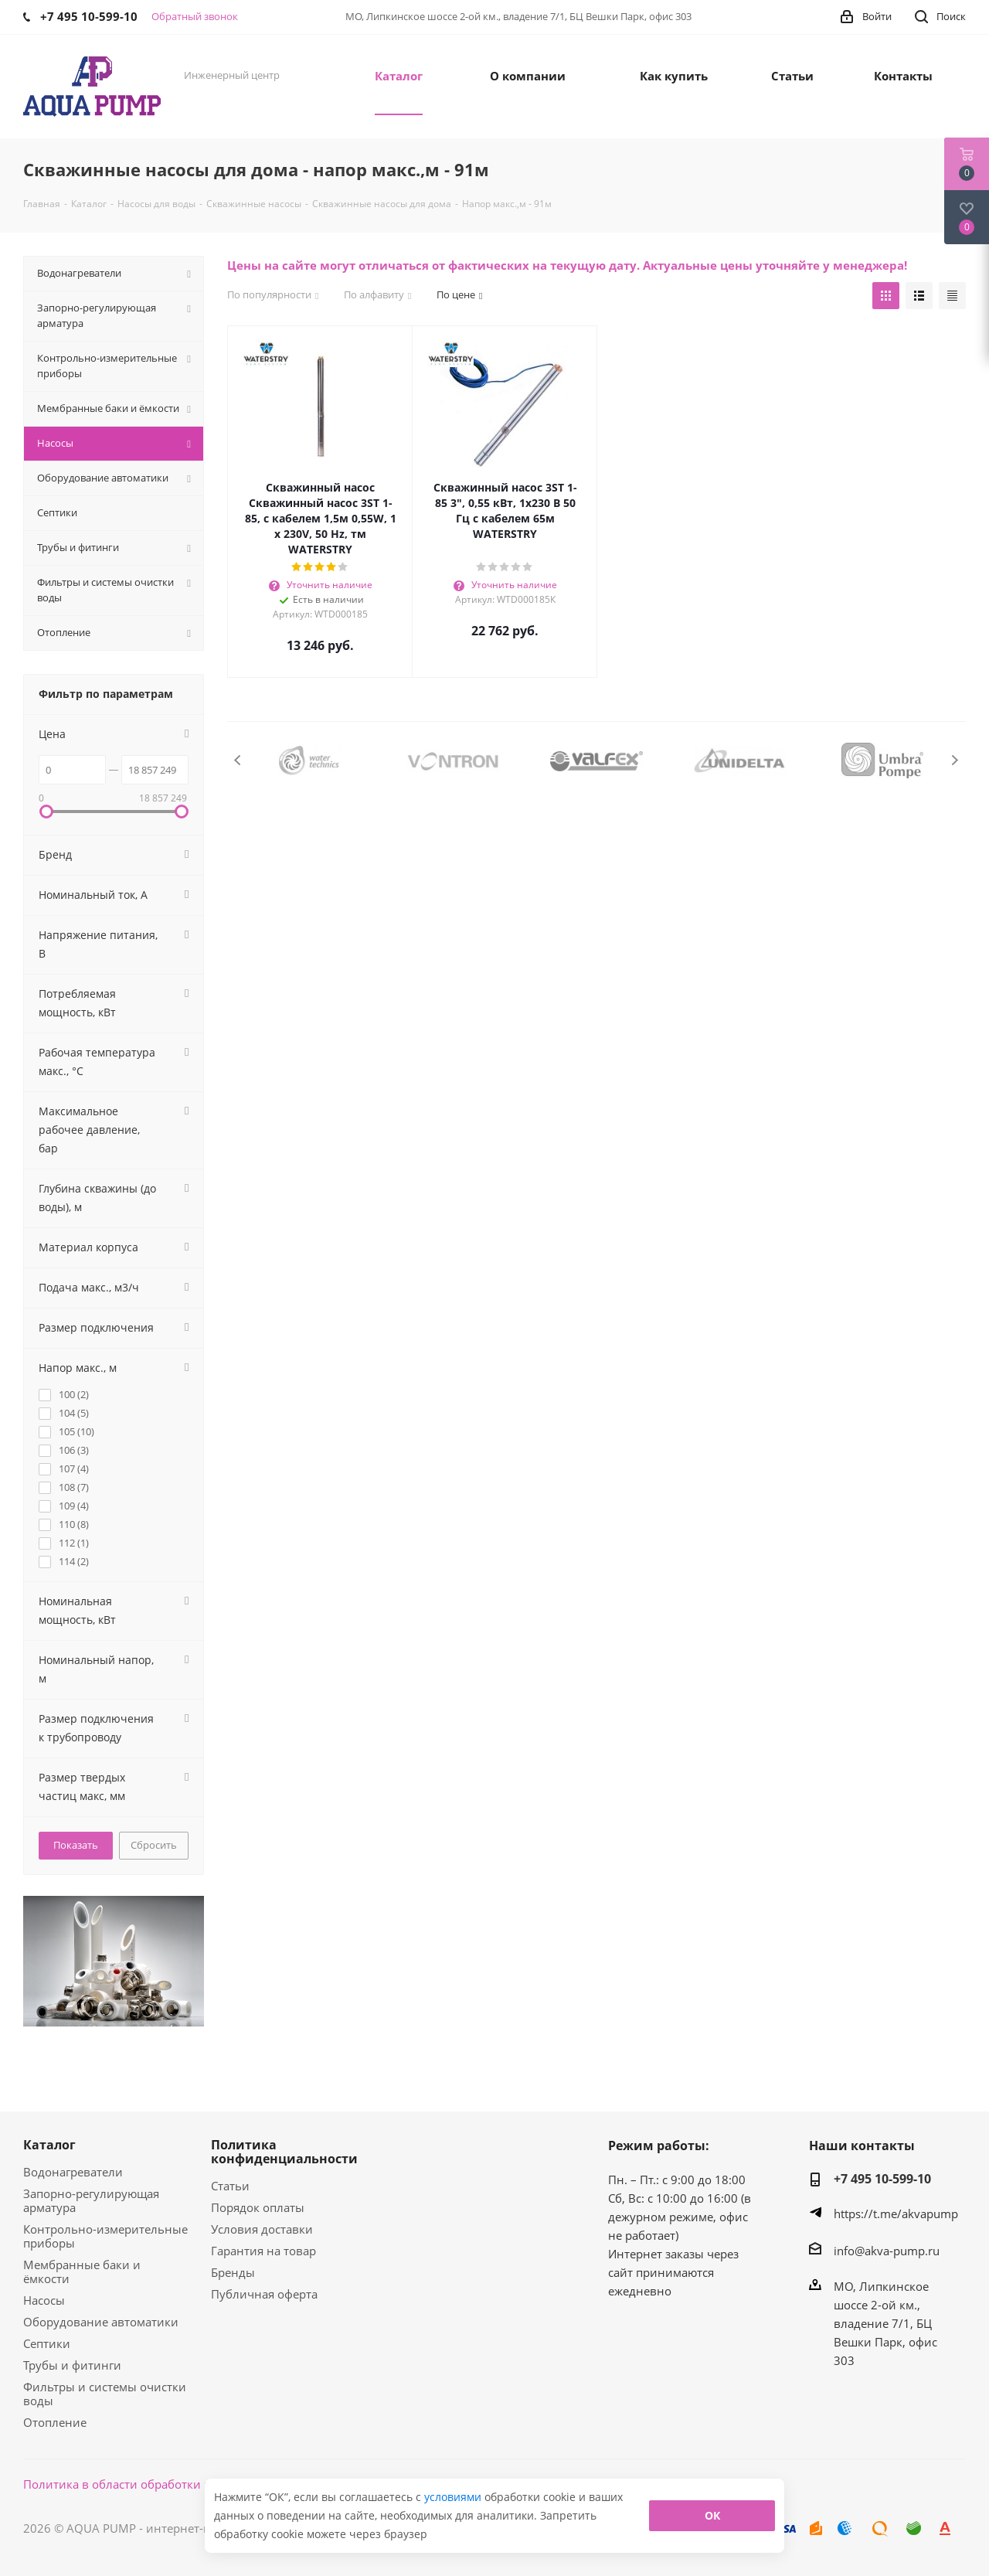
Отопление (55, 2422)
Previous (238, 760)
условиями (454, 2496)
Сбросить (154, 1845)
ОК (712, 2515)
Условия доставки (262, 2229)
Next (954, 760)
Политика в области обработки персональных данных (179, 2484)
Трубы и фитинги (72, 2365)
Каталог (49, 2144)
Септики (46, 2343)
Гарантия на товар (263, 2250)
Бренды (233, 2272)
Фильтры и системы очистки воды (104, 2393)
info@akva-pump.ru (887, 2250)
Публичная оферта (264, 2294)
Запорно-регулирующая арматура (91, 2200)
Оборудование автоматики (100, 2321)
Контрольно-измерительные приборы (105, 2236)
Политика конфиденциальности (284, 2151)
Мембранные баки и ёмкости (82, 2271)
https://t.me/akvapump (896, 2213)
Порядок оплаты (257, 2207)
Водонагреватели (73, 2172)
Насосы (44, 2300)
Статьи (230, 2185)
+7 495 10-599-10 (882, 2178)
